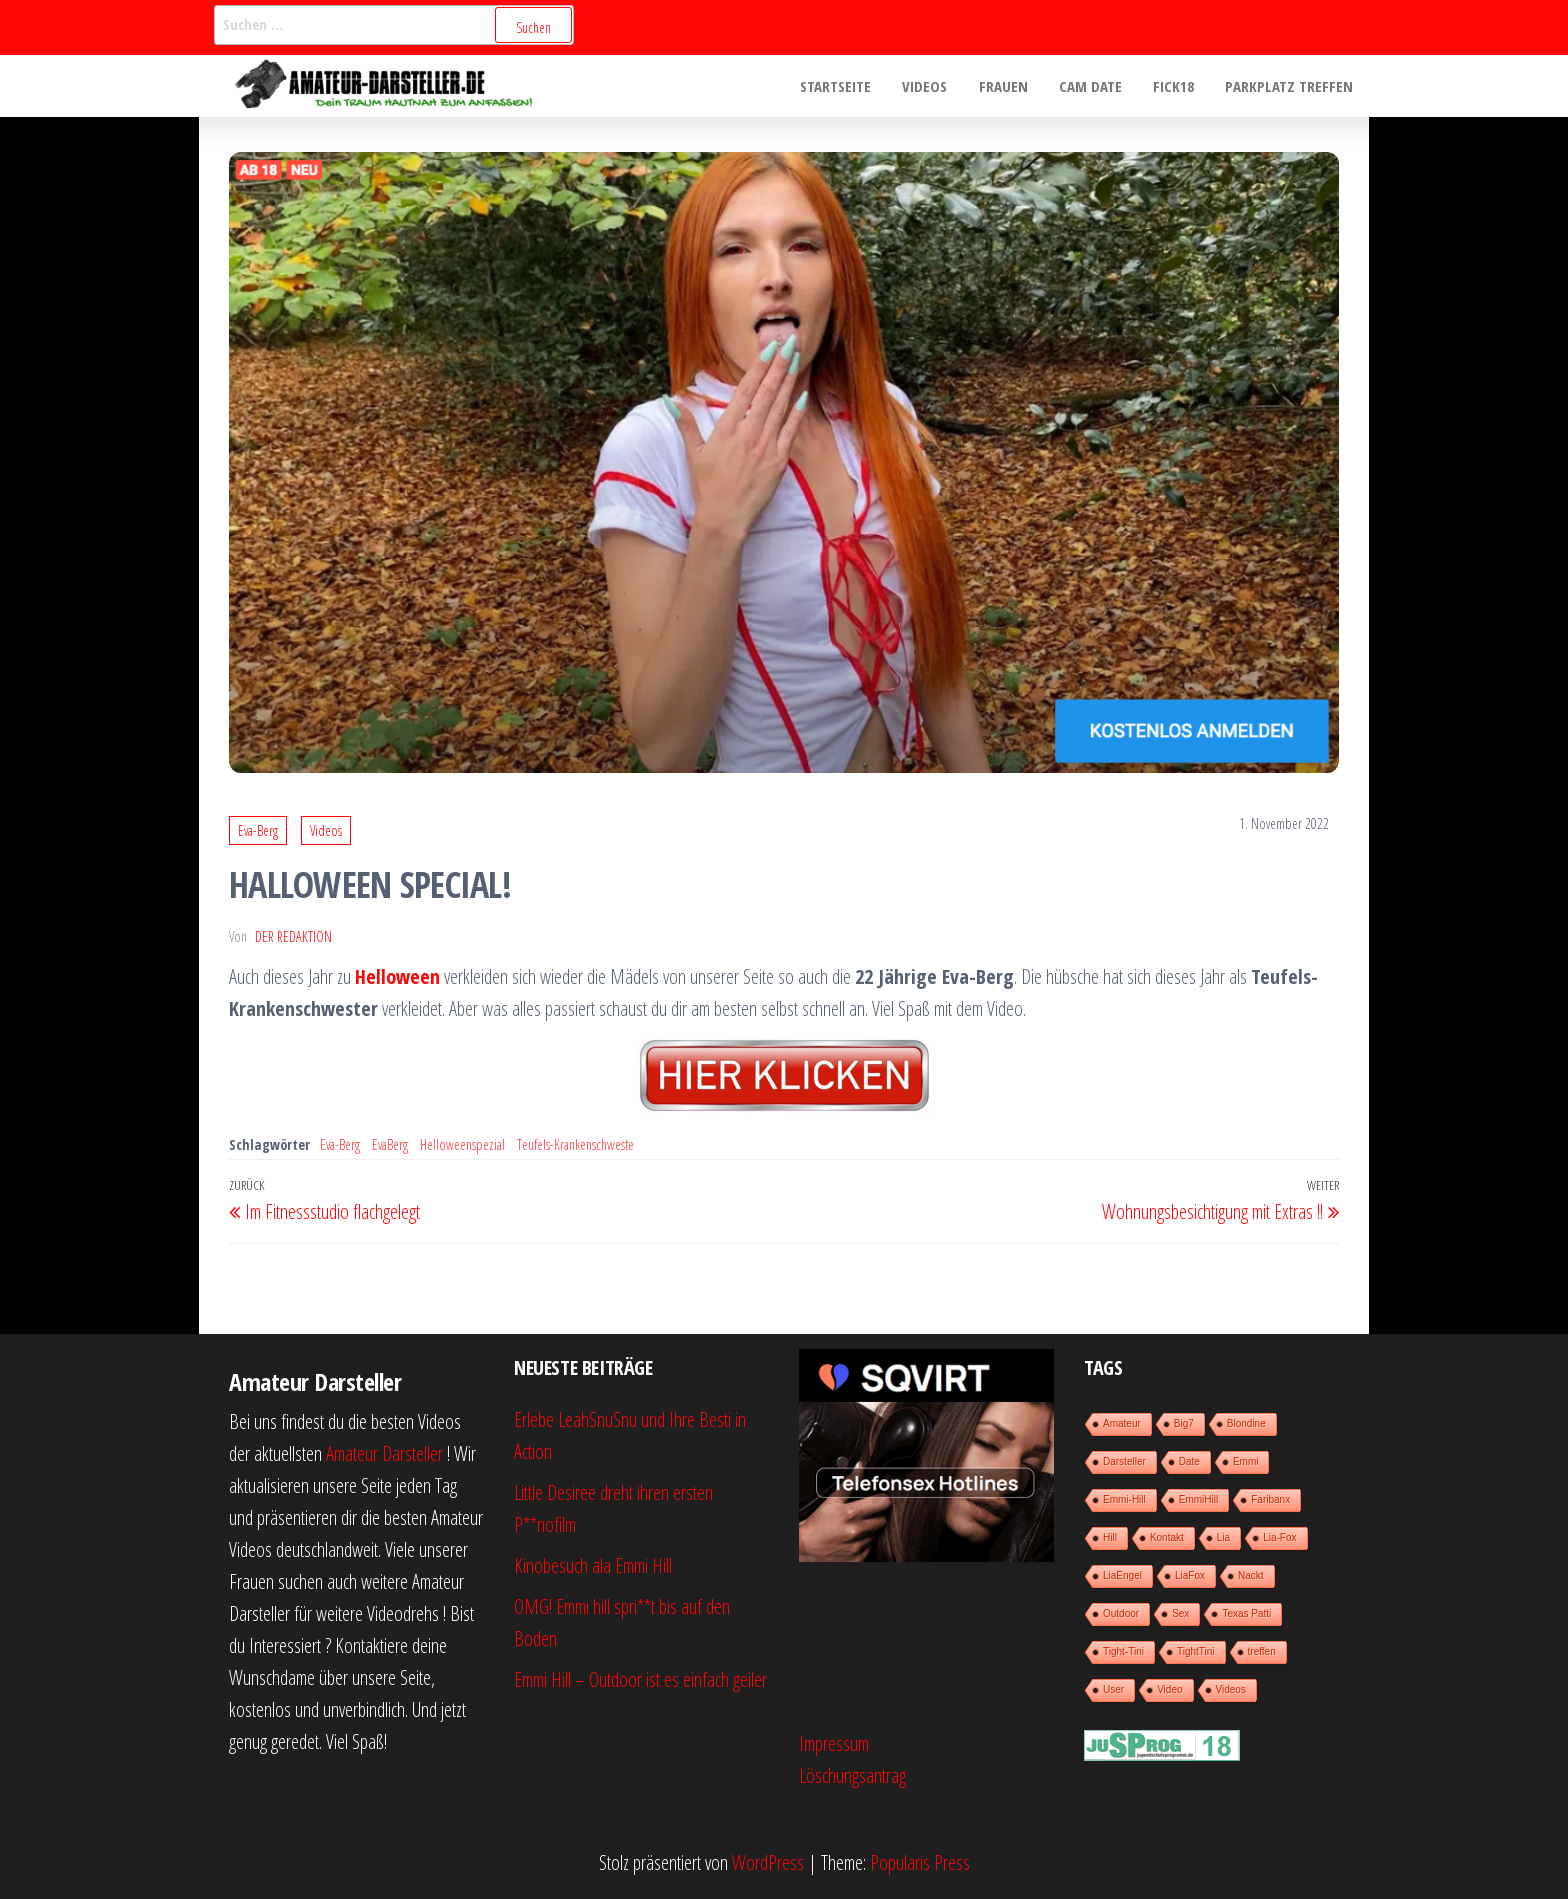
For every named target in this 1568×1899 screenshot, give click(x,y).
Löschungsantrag (852, 1775)
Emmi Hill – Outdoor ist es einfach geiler (640, 1679)
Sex (1180, 1613)
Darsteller (1124, 1461)
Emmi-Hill (1124, 1499)
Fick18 (1175, 86)
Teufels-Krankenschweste (575, 1144)
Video (1169, 1689)
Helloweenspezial (462, 1144)
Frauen (1007, 86)
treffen (1262, 1651)
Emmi (1246, 1461)
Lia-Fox (1279, 1537)
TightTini (1196, 1651)
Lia (1223, 1537)
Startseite (842, 86)
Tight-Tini (1123, 1651)
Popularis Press (920, 1862)
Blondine (1246, 1423)
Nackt (1251, 1575)
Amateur (1122, 1423)
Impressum (834, 1743)
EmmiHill (1198, 1499)
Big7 (1184, 1423)
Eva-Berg (258, 830)
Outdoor (1121, 1613)
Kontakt (1167, 1537)
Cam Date (1093, 86)
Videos (930, 86)
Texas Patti (1246, 1613)
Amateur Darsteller (384, 1453)
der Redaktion (293, 936)
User (1113, 1689)
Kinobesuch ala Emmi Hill (593, 1565)
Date (1189, 1461)
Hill (1110, 1537)
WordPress (768, 1862)
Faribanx (1270, 1499)
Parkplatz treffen (1290, 86)
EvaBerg (390, 1144)
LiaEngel (1122, 1575)
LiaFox (1190, 1575)
